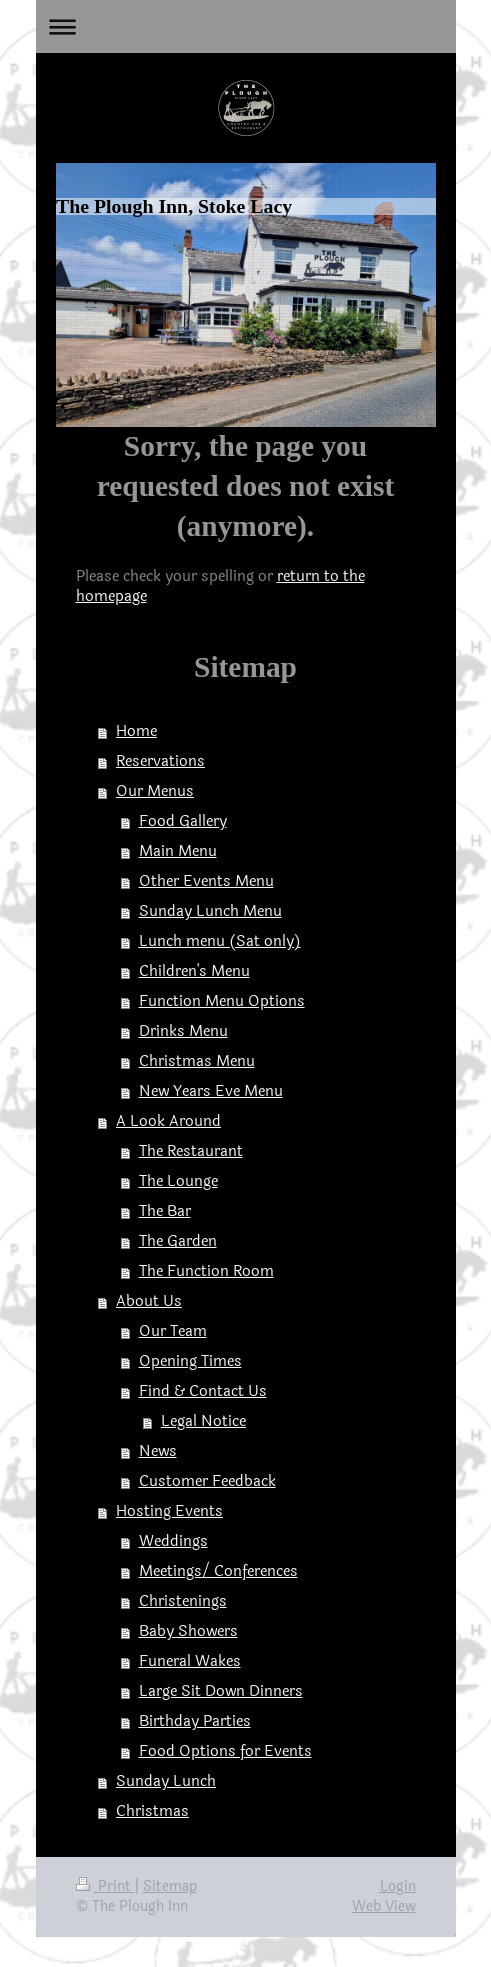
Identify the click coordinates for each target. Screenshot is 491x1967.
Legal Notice (203, 1421)
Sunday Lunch (166, 1781)
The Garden (178, 1241)
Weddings (173, 1541)
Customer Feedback (207, 1481)
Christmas (152, 1811)
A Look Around (168, 1121)
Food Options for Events (225, 1751)
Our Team (173, 1331)
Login (398, 1886)
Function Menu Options (222, 1001)
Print (105, 1886)
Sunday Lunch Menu (210, 911)
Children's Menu (194, 971)
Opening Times (190, 1361)
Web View (384, 1906)
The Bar (165, 1211)
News (158, 1451)
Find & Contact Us (203, 1391)
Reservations (160, 761)
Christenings (183, 1601)
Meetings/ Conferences (218, 1571)
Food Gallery (183, 821)
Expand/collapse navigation (246, 26)
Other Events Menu (206, 881)
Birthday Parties (195, 1721)
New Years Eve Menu (211, 1091)
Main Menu (178, 851)
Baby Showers (188, 1631)
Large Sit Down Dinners (221, 1691)
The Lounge (178, 1181)
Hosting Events (169, 1511)
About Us (149, 1301)
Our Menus (155, 791)
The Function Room (206, 1271)
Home (136, 731)
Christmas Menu (197, 1061)
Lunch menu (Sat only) (220, 941)
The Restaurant (191, 1151)
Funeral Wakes (190, 1661)
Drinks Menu (183, 1031)
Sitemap (170, 1886)
